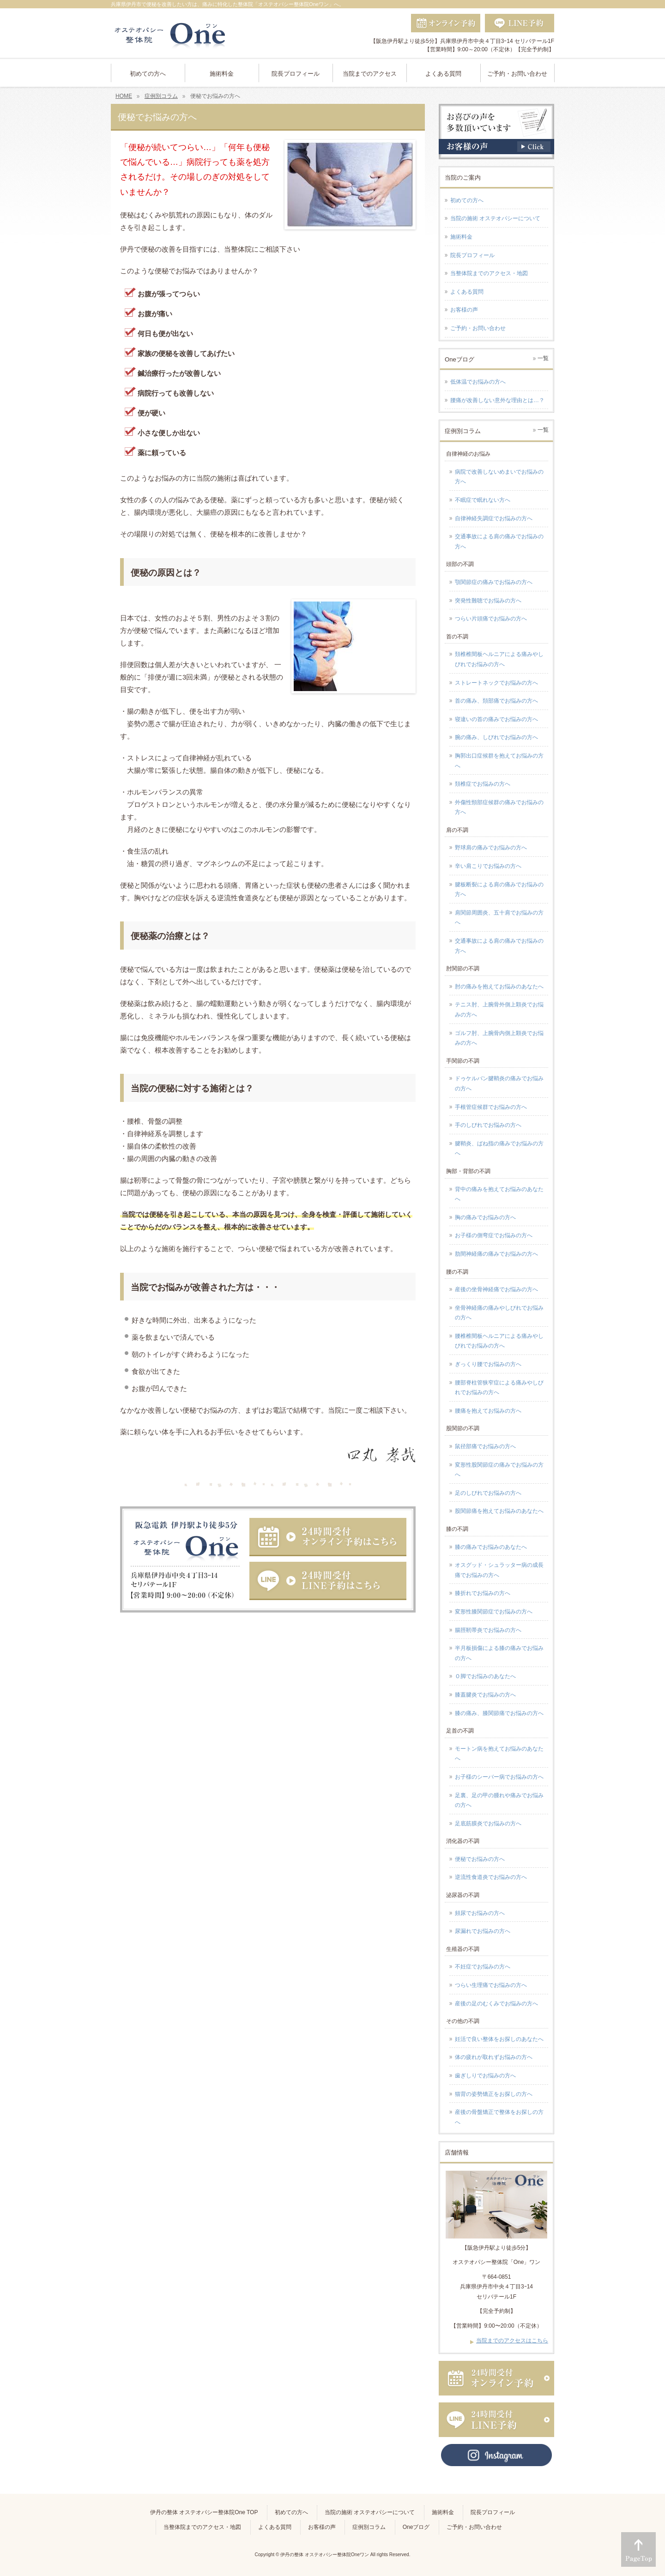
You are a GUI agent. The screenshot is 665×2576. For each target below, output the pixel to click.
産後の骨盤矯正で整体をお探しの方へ (499, 2117)
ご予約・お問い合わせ (478, 328)
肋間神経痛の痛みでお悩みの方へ (496, 1254)
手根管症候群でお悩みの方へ (491, 1107)
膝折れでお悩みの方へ (482, 1593)
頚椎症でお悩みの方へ (482, 784)
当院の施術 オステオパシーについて (495, 218)
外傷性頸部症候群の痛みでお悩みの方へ (499, 807)
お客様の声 (464, 310)
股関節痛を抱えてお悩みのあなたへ (499, 1511)
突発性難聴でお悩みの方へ (488, 600)
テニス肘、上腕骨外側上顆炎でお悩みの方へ (499, 1009)
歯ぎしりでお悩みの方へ (485, 2075)
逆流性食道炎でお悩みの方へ (491, 1877)
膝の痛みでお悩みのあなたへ (491, 1547)
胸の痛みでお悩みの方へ (485, 1217)
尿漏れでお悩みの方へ (482, 1931)
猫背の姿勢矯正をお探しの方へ (493, 2094)
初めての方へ (467, 200)
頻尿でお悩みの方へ (480, 1913)
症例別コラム (369, 2527)
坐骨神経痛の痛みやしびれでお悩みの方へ (499, 1313)
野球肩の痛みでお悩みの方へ (491, 847)
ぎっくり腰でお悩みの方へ (488, 1364)
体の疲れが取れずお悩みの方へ (493, 2057)
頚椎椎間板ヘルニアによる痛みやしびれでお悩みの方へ (499, 659)
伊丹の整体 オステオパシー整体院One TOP (204, 2512)
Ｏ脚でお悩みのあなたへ (485, 1676)
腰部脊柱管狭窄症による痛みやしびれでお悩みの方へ (499, 1387)
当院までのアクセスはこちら (512, 2340)
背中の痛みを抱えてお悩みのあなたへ (499, 1194)
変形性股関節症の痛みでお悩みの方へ (499, 1470)
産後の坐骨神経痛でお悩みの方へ (496, 1289)
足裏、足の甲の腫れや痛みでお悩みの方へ (499, 1800)
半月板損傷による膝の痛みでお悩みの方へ (499, 1653)
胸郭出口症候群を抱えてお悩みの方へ (499, 760)
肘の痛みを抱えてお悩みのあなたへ (499, 986)
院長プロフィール (472, 255)
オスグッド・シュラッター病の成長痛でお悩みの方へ (499, 1570)
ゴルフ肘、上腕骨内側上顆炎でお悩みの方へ (499, 1038)
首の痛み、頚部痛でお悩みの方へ (496, 701)
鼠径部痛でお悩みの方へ (485, 1446)
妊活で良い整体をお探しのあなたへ (499, 2039)
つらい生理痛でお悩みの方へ (491, 1985)
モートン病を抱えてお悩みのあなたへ (499, 1753)
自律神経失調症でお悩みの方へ (493, 518)
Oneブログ (416, 2527)
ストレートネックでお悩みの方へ (496, 683)
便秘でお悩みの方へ (480, 1859)
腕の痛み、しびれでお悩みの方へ (496, 737)
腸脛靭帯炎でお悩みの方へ (488, 1630)
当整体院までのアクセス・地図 (489, 273)
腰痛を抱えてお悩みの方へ (488, 1411)
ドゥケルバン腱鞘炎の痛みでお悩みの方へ (499, 1083)
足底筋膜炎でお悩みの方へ (488, 1823)
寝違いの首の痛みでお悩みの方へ (496, 719)
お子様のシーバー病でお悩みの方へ (499, 1777)
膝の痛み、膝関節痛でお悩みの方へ (499, 1713)
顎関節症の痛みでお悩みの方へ (493, 582)
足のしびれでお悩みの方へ (488, 1493)
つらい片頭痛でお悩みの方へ (491, 618)
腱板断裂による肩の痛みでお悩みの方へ (499, 889)
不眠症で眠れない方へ (482, 500)
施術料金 (461, 237)
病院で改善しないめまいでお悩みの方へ (499, 477)
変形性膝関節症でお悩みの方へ (493, 1611)
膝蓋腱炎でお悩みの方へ (485, 1694)
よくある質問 (467, 292)
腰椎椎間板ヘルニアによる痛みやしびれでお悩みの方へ (499, 1341)
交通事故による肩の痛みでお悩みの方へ (499, 541)
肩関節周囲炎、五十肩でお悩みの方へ (499, 917)
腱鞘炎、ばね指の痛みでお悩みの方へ (499, 1148)
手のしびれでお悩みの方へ (488, 1125)
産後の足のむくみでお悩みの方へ (496, 2003)
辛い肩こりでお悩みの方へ (488, 866)
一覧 (543, 358)
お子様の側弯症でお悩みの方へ (493, 1235)
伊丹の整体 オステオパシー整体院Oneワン (324, 2554)
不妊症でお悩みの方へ (482, 1966)
